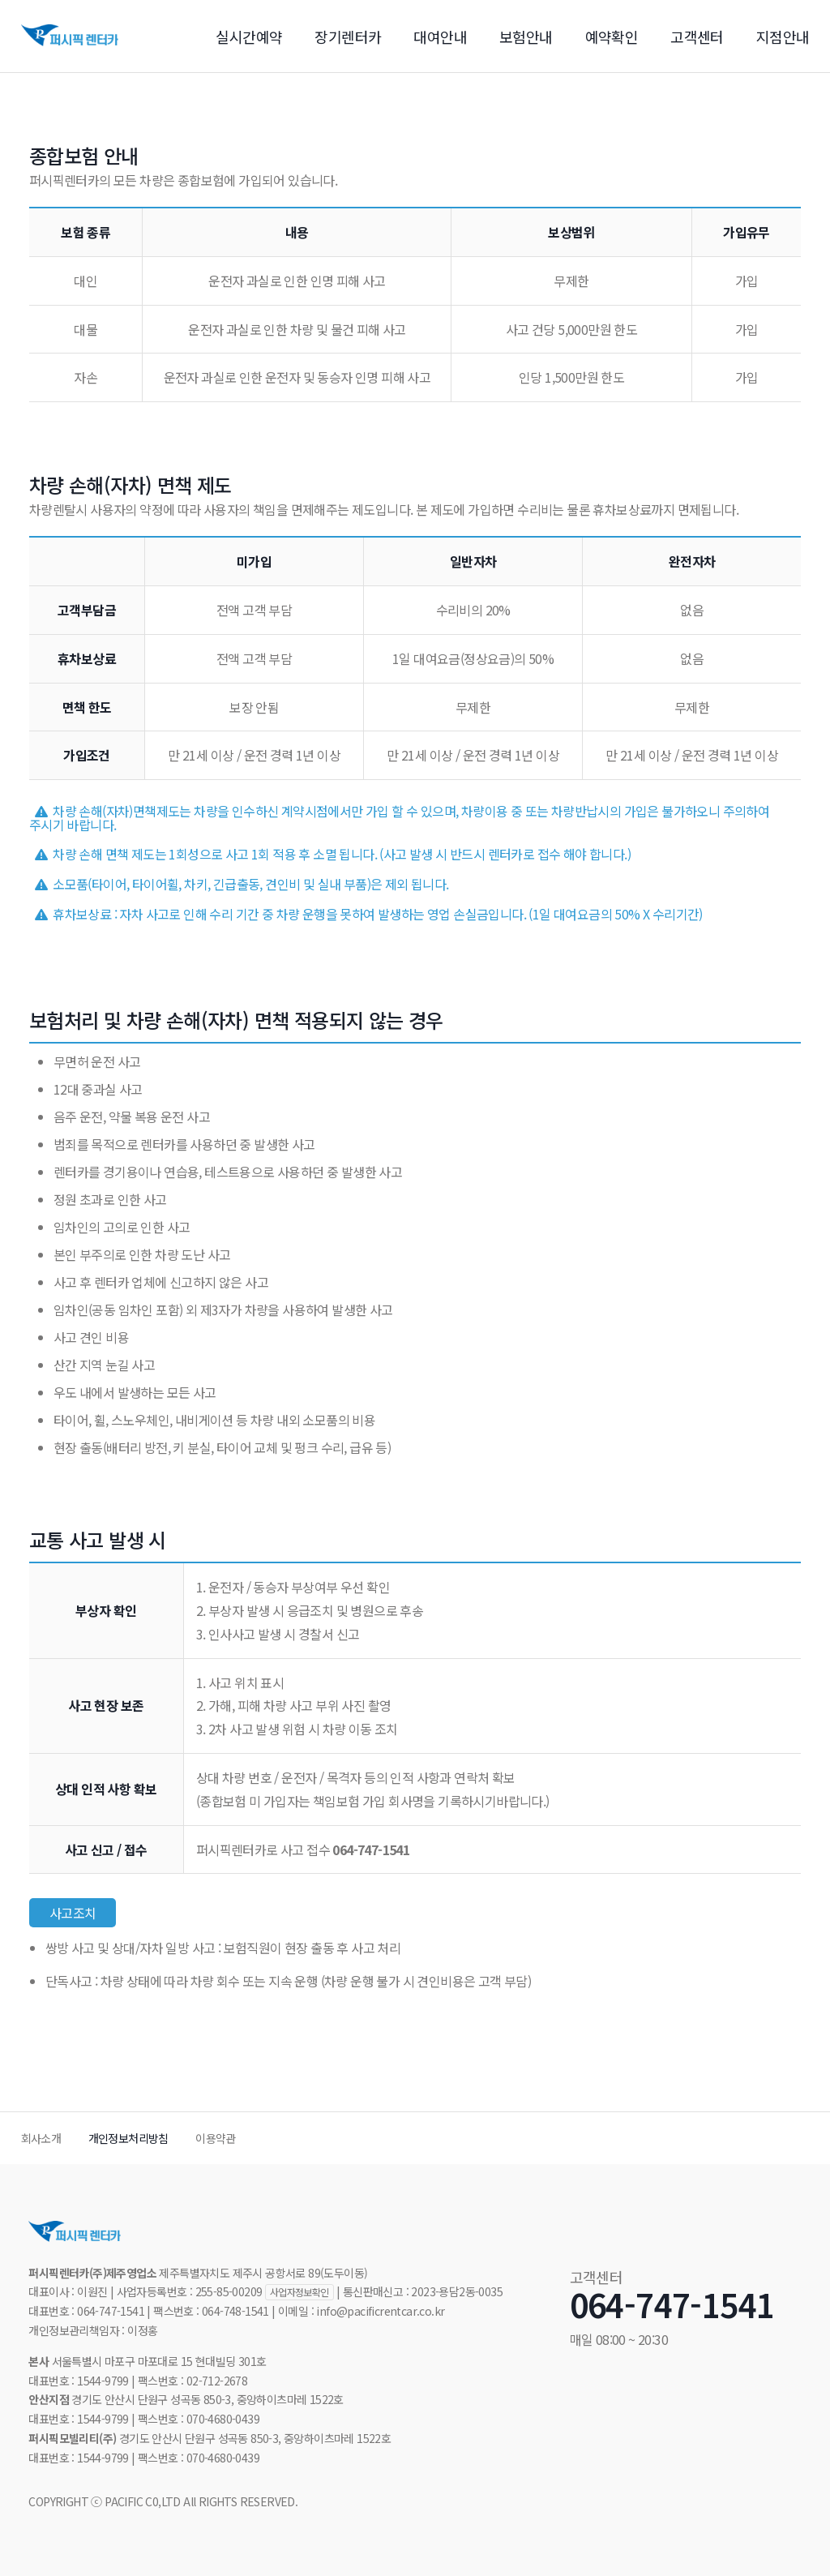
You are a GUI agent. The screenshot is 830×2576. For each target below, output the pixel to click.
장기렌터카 (347, 36)
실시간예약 (249, 36)
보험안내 (526, 36)
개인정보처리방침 (128, 2138)
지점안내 (783, 36)
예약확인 (612, 36)
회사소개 (41, 2138)
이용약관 (215, 2138)
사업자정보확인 (299, 2292)
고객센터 (697, 36)
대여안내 (440, 36)
